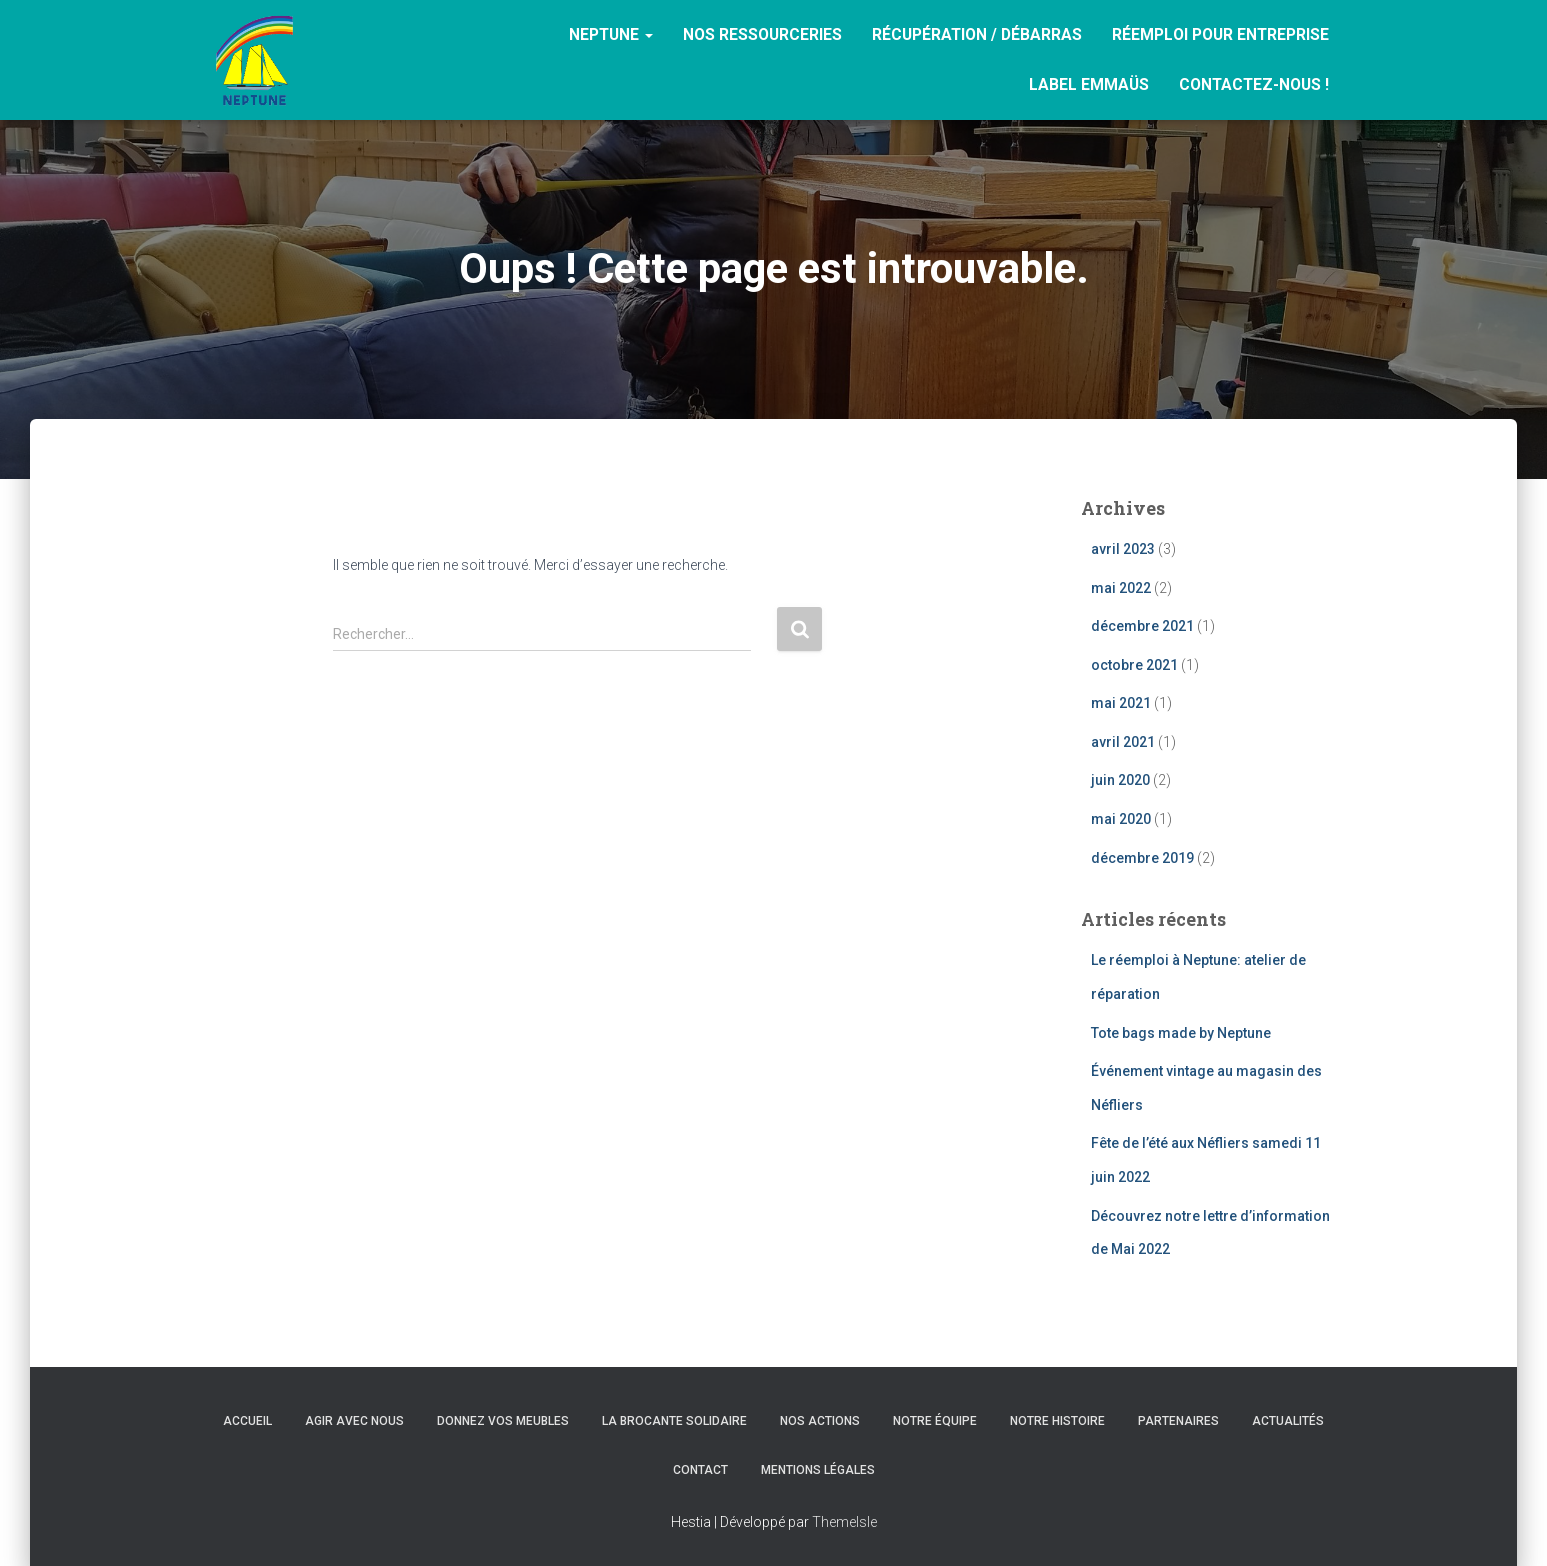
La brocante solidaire (674, 1421)
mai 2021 (1121, 703)
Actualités (1288, 1421)
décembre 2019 (1142, 858)
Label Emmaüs (1089, 85)
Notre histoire (1057, 1421)
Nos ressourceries (762, 35)
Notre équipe (935, 1421)
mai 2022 (1121, 588)
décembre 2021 (1142, 626)
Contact (700, 1470)
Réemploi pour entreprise (1220, 35)
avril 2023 (1123, 549)
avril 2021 (1123, 742)
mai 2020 (1121, 819)
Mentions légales (818, 1470)
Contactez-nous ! (1254, 85)
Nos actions (820, 1421)
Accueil (247, 1421)
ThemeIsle (844, 1522)
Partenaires (1178, 1421)
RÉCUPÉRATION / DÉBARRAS (977, 35)
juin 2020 (1120, 780)
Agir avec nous (354, 1421)
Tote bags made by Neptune (1181, 1033)
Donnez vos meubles (503, 1421)
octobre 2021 (1134, 665)
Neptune (611, 35)
